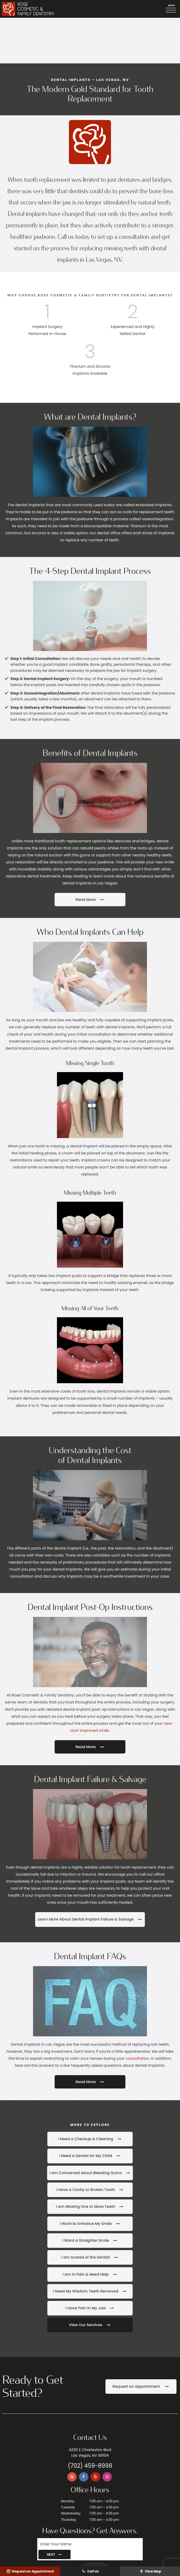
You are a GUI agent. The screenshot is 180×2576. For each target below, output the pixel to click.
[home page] (28, 9)
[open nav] (171, 9)
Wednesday (71, 2420)
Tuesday (68, 2414)
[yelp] (95, 2383)
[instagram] (107, 2383)
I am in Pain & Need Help (132, 2207)
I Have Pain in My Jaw (132, 2224)
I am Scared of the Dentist (48, 2207)
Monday (67, 2408)
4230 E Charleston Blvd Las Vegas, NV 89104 (90, 2359)
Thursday (68, 2426)
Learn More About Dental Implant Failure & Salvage (90, 1920)
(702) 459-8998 (90, 2373)
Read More (90, 900)
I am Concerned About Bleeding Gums (90, 2157)
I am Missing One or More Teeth (132, 2173)
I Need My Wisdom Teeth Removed (48, 2224)
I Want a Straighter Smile (132, 2190)
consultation (137, 2059)
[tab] (41, 2482)
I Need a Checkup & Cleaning (48, 2140)
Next (54, 2461)
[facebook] (83, 2383)
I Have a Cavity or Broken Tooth (48, 2173)
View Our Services (90, 2241)
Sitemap (78, 2531)
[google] (72, 2383)
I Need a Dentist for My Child (132, 2140)
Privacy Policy (97, 2531)
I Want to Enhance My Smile (47, 2190)
